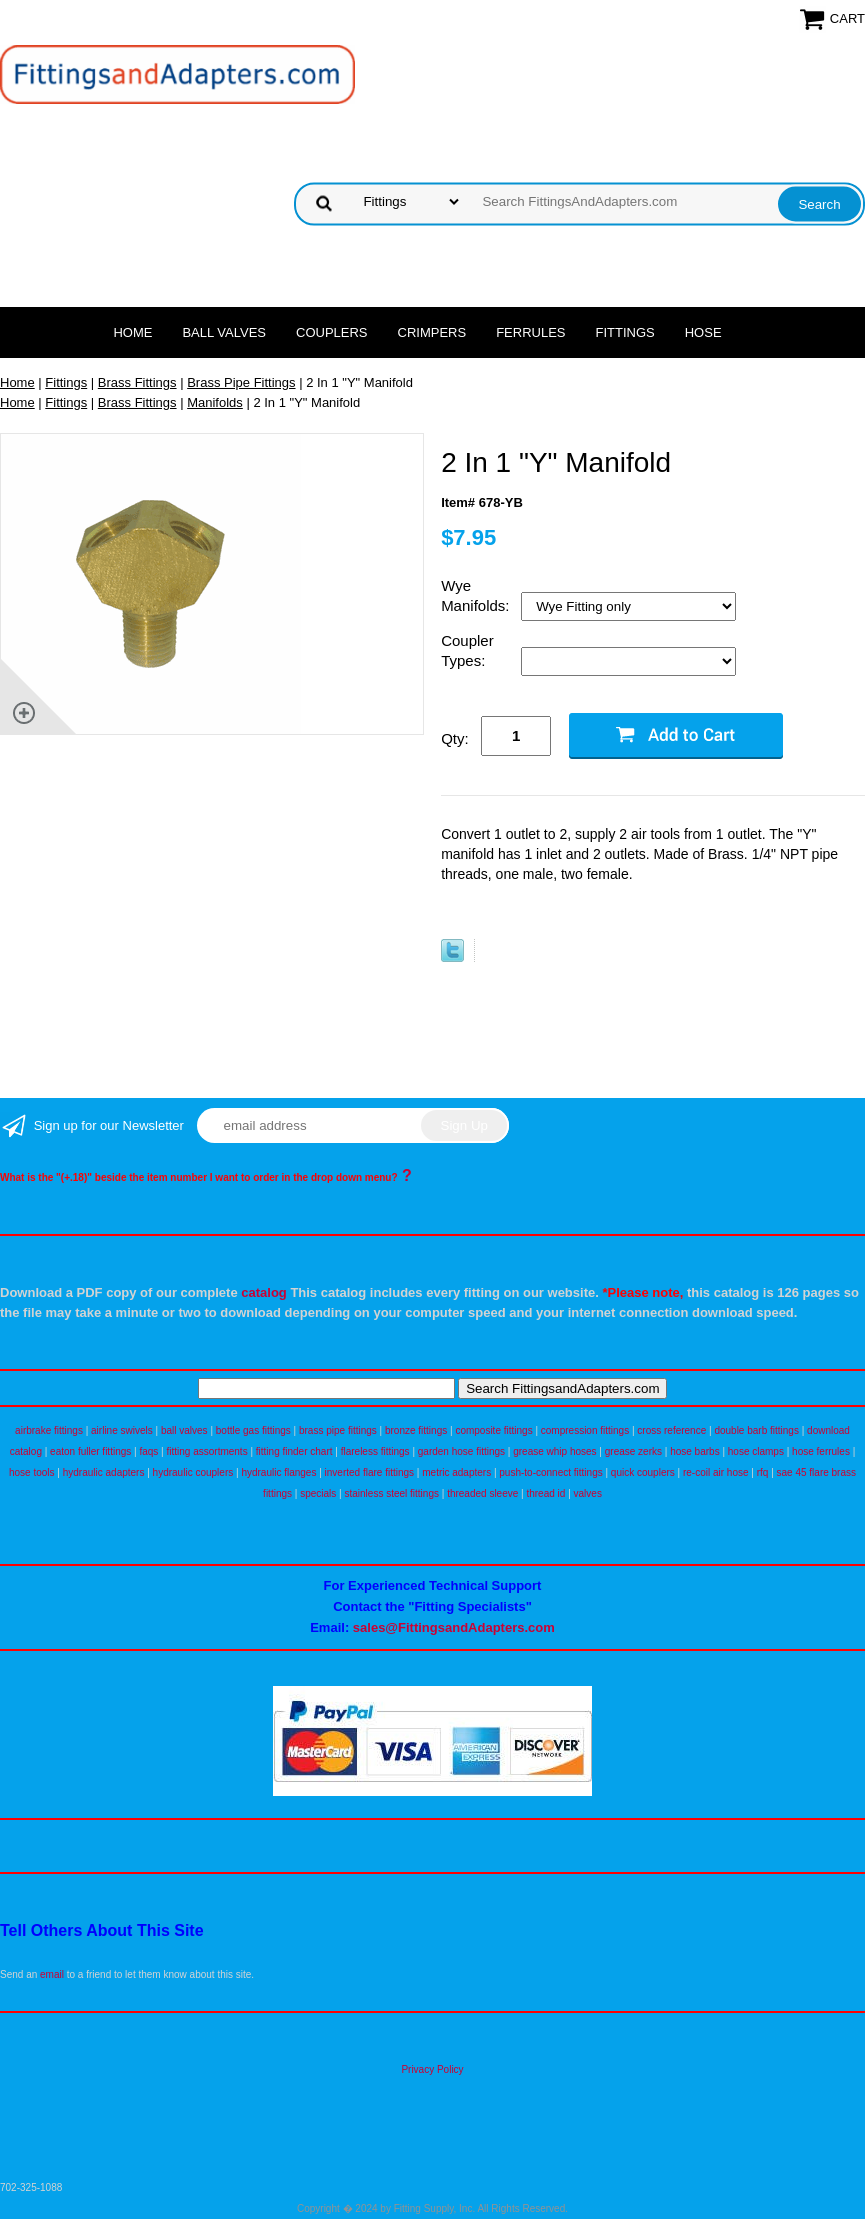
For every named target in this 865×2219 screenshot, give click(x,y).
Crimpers (432, 332)
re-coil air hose (716, 1472)
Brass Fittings (137, 382)
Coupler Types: (467, 650)
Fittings (625, 332)
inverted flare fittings (370, 1472)
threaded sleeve (482, 1493)
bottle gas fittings (253, 1430)
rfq (763, 1472)
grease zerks (633, 1451)
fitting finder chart (294, 1451)
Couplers (332, 332)
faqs (148, 1451)
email (52, 1974)
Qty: (455, 738)
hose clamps (756, 1451)
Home (132, 332)
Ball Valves (224, 332)
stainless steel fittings (391, 1493)
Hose (703, 332)
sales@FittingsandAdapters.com (454, 1627)
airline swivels (122, 1430)
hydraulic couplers (193, 1472)
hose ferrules (821, 1451)
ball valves (184, 1430)
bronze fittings (416, 1430)
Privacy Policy (432, 2069)
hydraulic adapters (104, 1472)
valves (588, 1493)
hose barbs (694, 1451)
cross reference (671, 1430)
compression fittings (585, 1430)
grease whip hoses (554, 1451)
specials (318, 1493)
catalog (264, 1292)
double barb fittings (756, 1430)
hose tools (32, 1472)
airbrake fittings (49, 1430)
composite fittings (493, 1430)
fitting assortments (207, 1451)
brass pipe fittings (338, 1430)
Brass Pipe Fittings (241, 382)
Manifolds (215, 402)
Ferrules (530, 332)
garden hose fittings (461, 1451)
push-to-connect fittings (550, 1472)
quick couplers (643, 1472)
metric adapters (456, 1472)
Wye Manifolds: (477, 595)
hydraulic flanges (278, 1472)
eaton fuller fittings (90, 1451)
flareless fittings (375, 1451)
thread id (545, 1493)
